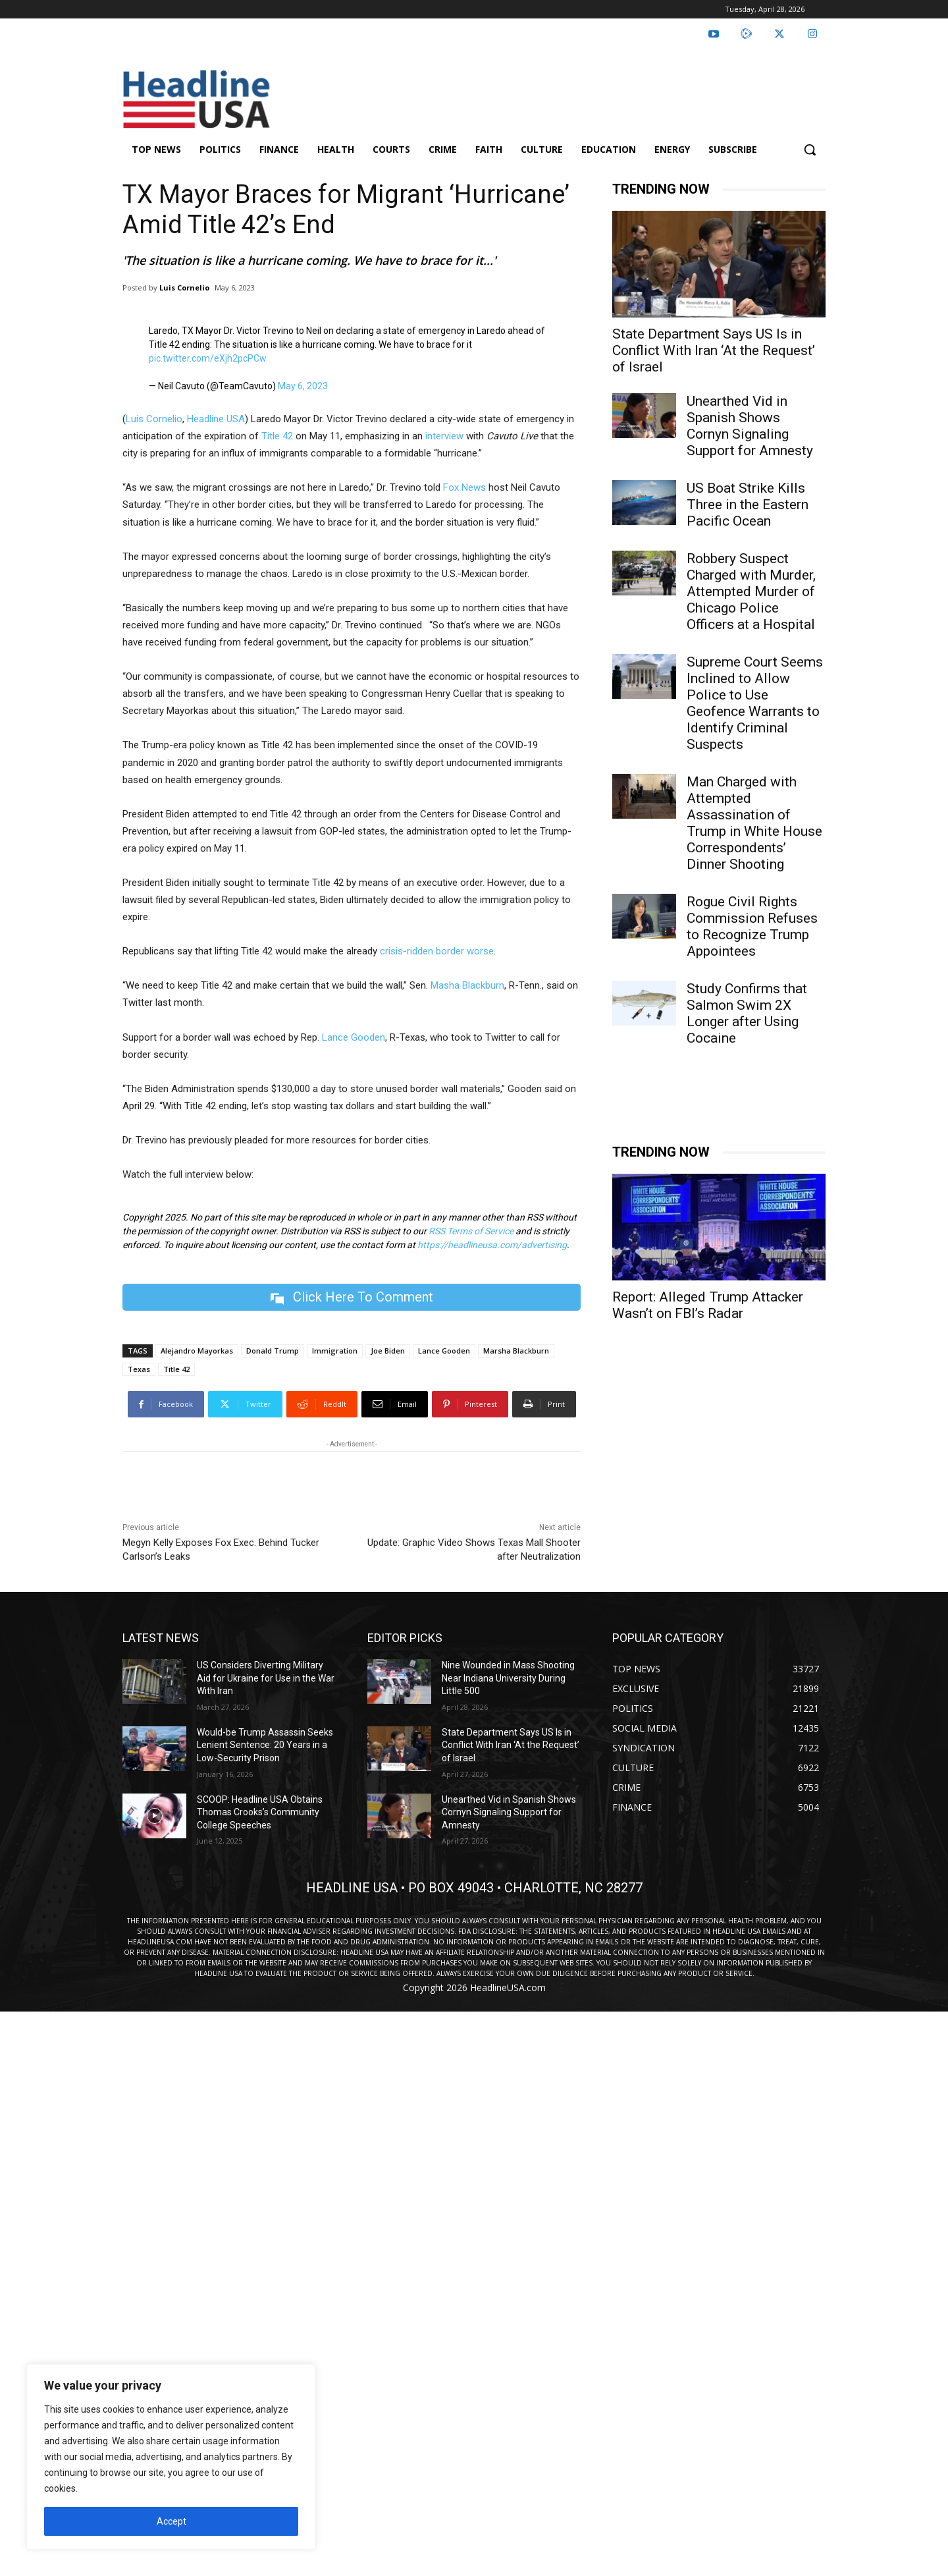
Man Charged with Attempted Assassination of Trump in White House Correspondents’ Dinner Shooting (754, 823)
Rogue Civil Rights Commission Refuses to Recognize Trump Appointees (752, 926)
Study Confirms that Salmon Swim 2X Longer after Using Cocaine (747, 1013)
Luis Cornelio (184, 287)
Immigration (334, 1351)
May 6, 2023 (303, 386)
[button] (810, 149)
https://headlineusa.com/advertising (492, 1245)
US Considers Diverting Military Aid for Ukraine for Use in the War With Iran (265, 1678)
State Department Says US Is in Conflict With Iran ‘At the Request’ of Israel (713, 350)
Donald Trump (272, 1351)
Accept (171, 2521)
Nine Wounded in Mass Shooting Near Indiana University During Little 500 (508, 1678)
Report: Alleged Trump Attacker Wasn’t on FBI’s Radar (707, 1305)
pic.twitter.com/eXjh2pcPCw (208, 358)
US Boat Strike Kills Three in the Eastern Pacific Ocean (747, 504)
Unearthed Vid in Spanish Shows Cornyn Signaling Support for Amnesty (750, 425)
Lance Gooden (444, 1351)
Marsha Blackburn (516, 1351)
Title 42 (176, 1369)
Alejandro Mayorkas (197, 1351)
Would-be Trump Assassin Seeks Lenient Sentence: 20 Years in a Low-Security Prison (265, 1745)
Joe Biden (388, 1351)
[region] (171, 2457)
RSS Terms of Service (471, 1231)
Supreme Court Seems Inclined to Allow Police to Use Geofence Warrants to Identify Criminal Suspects (755, 703)
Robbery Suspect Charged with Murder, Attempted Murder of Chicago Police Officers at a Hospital (751, 591)
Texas (139, 1369)
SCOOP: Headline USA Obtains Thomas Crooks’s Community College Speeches (260, 1812)
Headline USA (216, 419)
